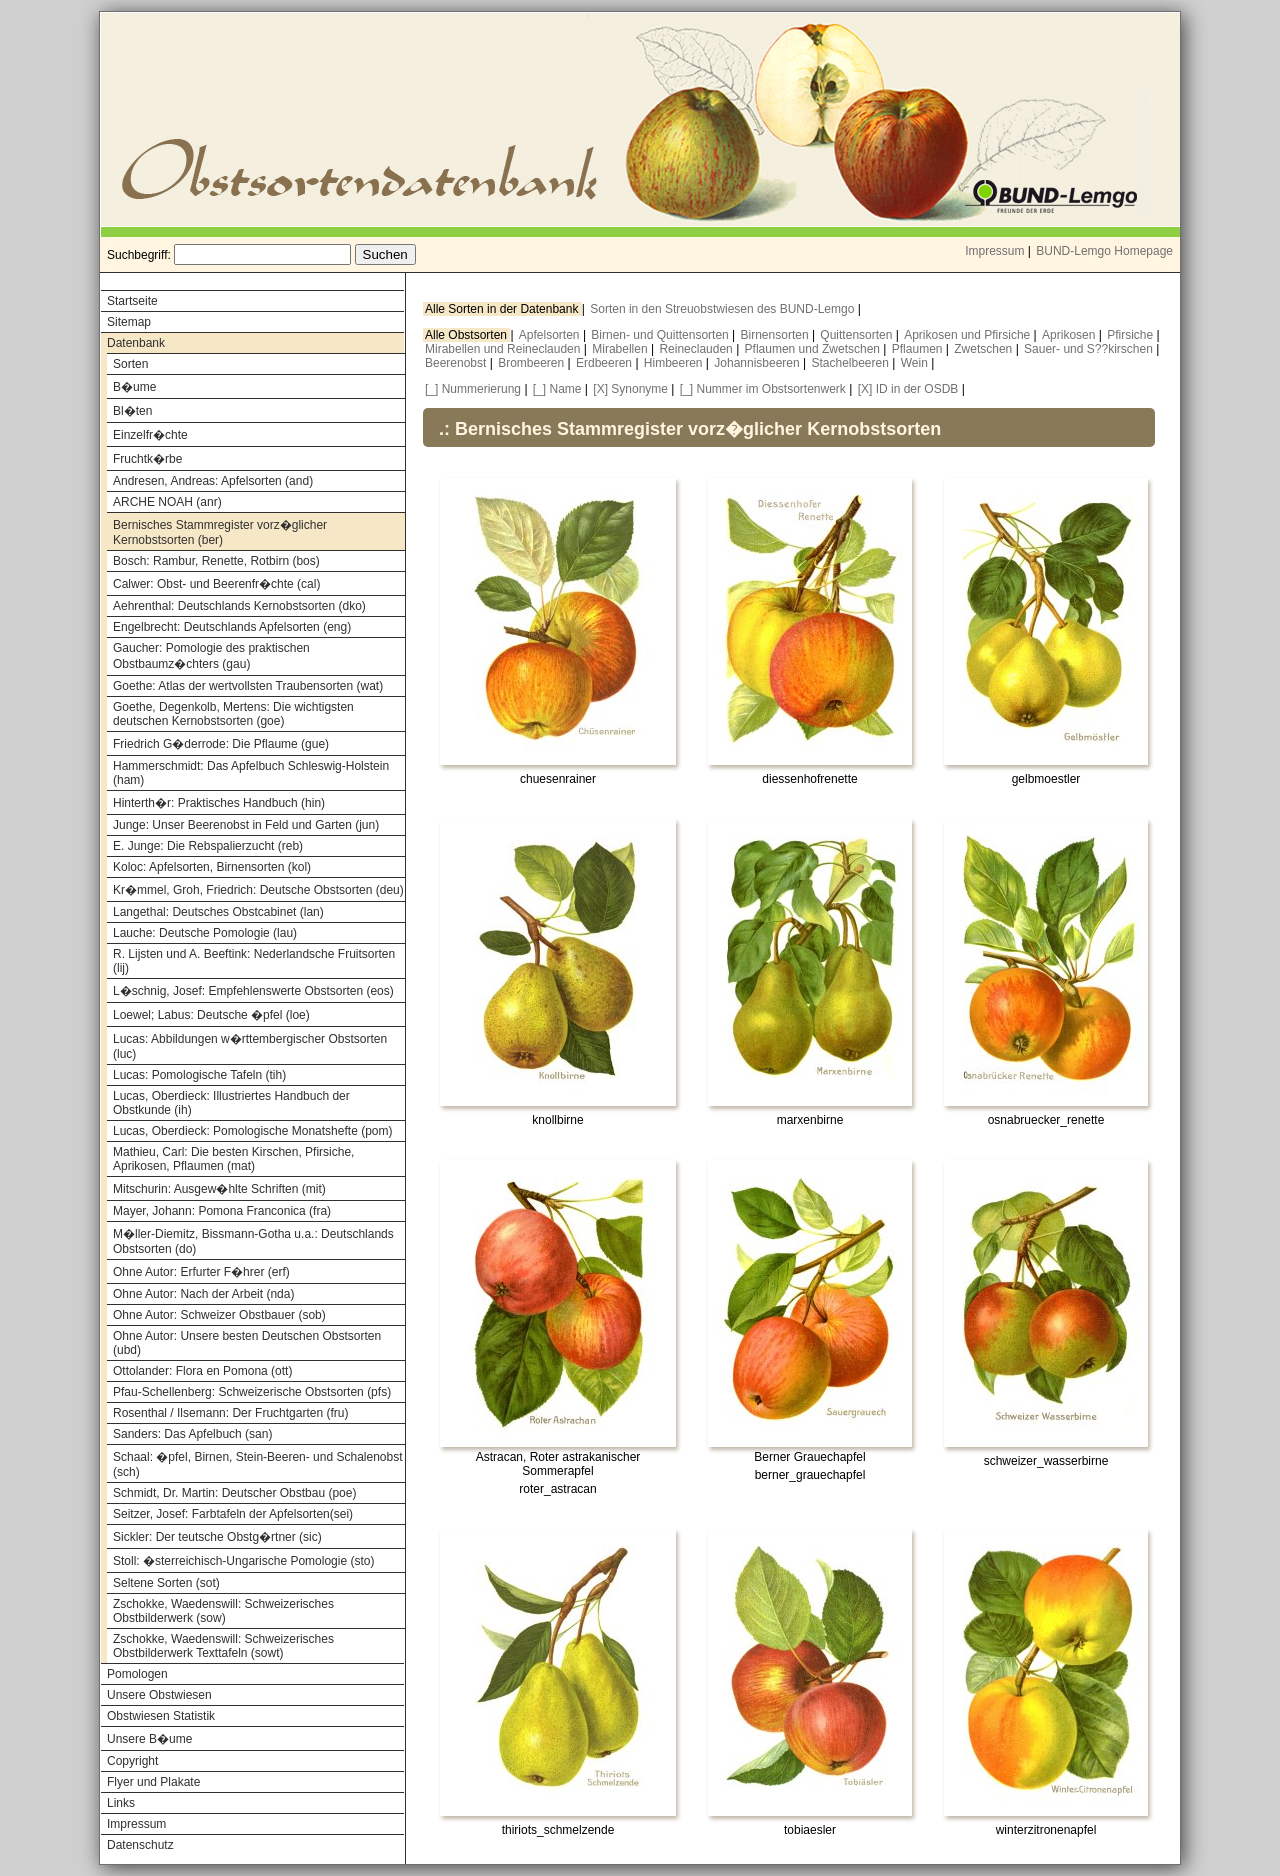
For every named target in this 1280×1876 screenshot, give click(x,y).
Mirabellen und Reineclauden (504, 349)
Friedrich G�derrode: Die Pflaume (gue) (221, 744)
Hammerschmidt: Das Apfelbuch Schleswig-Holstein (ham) (251, 773)
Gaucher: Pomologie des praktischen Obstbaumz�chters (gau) (211, 656)
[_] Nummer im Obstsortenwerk (763, 389)
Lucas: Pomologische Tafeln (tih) (199, 1075)
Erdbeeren (605, 363)
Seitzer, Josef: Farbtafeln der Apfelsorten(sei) (233, 1514)
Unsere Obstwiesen (159, 1695)
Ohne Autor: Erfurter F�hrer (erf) (201, 1272)
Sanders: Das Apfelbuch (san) (192, 1434)
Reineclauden (697, 349)
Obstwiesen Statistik (161, 1716)
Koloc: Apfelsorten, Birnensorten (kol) (212, 867)
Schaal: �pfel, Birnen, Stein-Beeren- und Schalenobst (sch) (258, 1464)
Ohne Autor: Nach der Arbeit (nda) (203, 1294)
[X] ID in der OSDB (908, 389)
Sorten (130, 364)
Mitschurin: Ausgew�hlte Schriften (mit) (219, 1189)
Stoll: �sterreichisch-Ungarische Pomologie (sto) (243, 1561)
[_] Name (557, 389)
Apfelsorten (551, 335)
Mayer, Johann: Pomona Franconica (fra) (222, 1211)
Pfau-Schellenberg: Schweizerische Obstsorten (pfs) (252, 1392)
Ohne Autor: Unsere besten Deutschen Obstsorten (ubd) (247, 1343)
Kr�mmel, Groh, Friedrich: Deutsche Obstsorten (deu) (258, 890)
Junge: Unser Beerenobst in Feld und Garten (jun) (246, 825)
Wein (916, 363)
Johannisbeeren (758, 363)
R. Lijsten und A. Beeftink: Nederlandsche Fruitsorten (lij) (254, 961)
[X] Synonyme (630, 389)
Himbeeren (675, 363)
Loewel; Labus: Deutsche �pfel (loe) (211, 1015)
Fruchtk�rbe (147, 459)
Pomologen (137, 1674)
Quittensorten (857, 335)
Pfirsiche (1131, 335)
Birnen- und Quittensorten (661, 335)
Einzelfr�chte (150, 435)
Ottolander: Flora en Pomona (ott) (202, 1371)
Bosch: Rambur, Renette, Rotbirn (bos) (216, 561)
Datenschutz (140, 1845)
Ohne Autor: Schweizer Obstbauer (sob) (219, 1315)
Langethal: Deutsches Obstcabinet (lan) (218, 912)
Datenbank (136, 343)
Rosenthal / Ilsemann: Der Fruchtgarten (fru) (230, 1413)
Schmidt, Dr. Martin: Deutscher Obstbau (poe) (234, 1493)
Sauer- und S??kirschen (1090, 349)
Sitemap (129, 322)
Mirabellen (621, 349)
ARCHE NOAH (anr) (167, 502)
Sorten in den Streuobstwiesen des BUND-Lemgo (723, 309)
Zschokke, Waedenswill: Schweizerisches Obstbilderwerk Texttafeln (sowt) (223, 1646)
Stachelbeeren (852, 363)
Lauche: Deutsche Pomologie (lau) (205, 933)
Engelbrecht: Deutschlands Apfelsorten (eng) (232, 627)
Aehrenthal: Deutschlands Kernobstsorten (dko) (239, 606)
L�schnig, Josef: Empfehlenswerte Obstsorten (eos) (253, 991)
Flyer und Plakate (153, 1782)
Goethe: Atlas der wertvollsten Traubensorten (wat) (248, 686)
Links (121, 1803)
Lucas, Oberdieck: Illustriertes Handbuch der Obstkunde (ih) (231, 1103)
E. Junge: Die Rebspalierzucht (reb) (208, 846)
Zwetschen (984, 349)
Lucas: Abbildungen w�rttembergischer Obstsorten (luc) (250, 1046)
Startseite (132, 301)
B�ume (134, 387)
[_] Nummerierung (473, 389)
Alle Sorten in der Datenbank (503, 309)
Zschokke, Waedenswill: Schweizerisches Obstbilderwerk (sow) (223, 1611)
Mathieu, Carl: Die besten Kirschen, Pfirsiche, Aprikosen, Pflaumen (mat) (233, 1159)
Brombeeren (532, 363)
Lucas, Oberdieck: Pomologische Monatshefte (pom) (252, 1131)
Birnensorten (776, 335)
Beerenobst (457, 363)
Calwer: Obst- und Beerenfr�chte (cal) (216, 584)
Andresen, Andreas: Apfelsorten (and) (213, 481)
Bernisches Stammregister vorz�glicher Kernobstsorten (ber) (220, 532)
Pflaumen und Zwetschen (814, 349)
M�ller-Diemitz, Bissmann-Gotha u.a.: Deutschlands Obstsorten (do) (253, 1241)
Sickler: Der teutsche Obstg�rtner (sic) (217, 1537)
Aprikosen (1070, 335)
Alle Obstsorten (467, 335)
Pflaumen (919, 349)
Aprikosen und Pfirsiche (968, 335)
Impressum (994, 251)
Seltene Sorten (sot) (166, 1583)
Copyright (132, 1761)
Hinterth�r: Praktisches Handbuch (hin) (219, 803)
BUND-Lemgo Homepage (1104, 251)
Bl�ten (132, 411)
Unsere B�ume (149, 1739)
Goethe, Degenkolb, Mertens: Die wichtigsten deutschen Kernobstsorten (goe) (233, 714)
